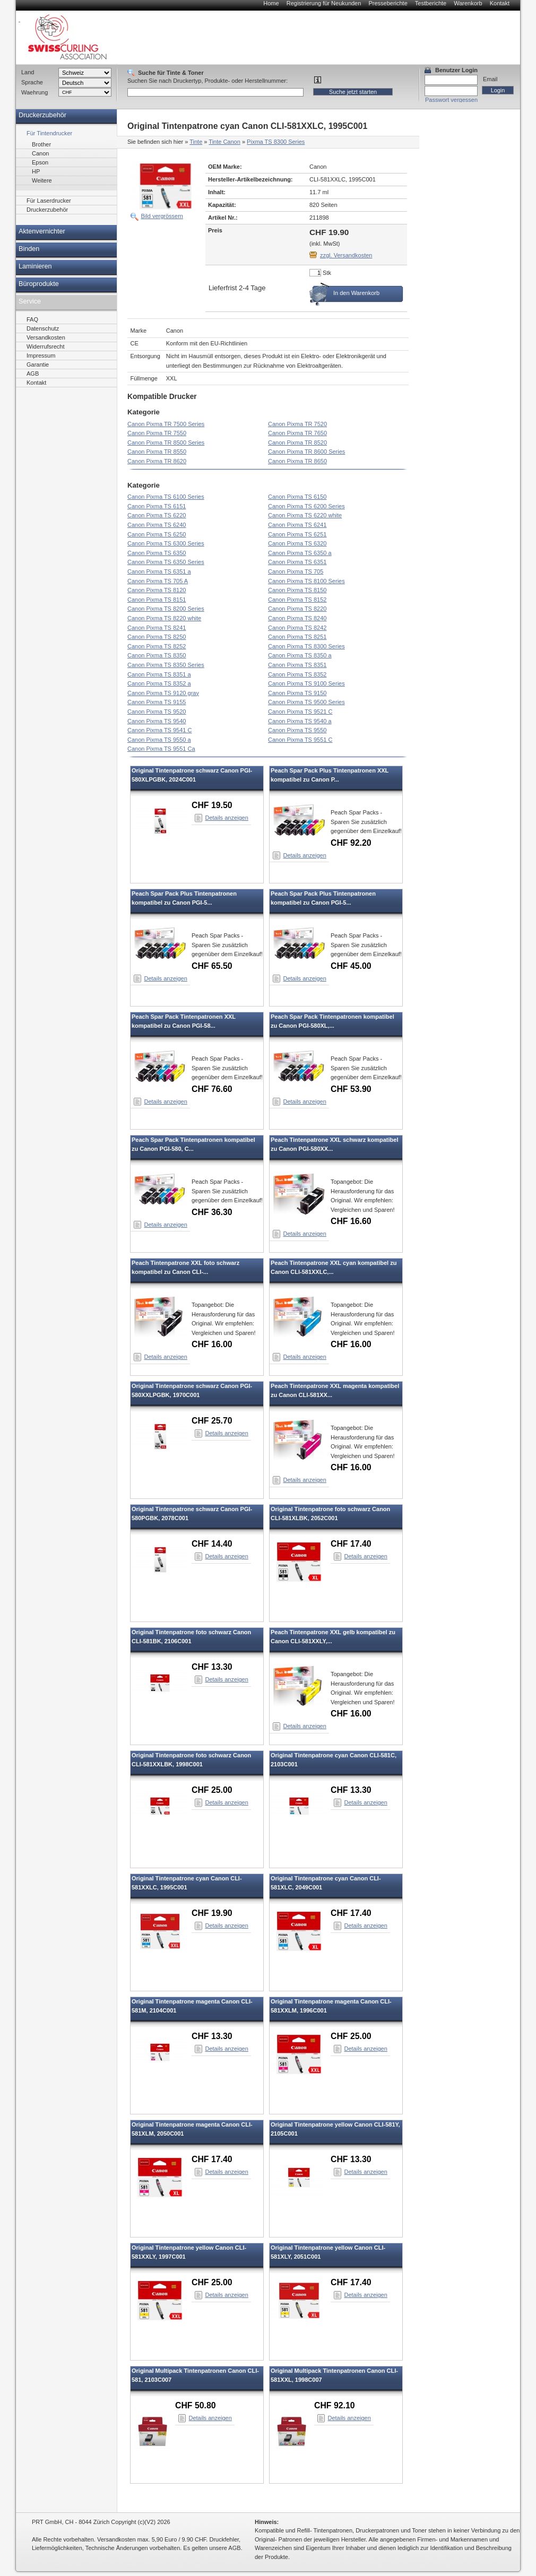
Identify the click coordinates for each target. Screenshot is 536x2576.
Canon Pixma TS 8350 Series (165, 665)
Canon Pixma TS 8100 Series (306, 581)
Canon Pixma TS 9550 (297, 730)
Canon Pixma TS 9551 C (300, 739)
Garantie (38, 364)
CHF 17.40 (351, 1543)
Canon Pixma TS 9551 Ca (161, 748)
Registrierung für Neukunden (324, 3)
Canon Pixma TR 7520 (297, 424)
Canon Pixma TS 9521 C (300, 711)
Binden (29, 249)
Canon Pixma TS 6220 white (305, 515)
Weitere (42, 180)
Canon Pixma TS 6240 (156, 525)
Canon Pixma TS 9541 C (159, 730)
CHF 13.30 (212, 1666)
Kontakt (499, 3)
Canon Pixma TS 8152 (297, 599)
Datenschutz (43, 328)
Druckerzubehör (42, 115)
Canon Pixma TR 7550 (156, 433)
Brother (41, 144)
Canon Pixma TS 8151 (156, 599)
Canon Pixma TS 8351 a (159, 674)
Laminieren (35, 266)
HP (36, 171)
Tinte (195, 141)
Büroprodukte (39, 284)
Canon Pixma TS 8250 (156, 637)
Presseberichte (387, 3)
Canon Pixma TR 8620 (156, 461)
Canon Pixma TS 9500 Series (306, 702)
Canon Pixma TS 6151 (156, 506)
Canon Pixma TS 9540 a (300, 721)
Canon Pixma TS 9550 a (159, 739)
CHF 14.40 (212, 1543)
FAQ (32, 319)
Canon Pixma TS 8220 (297, 608)
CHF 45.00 (351, 965)
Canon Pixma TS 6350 (156, 553)
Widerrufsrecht (46, 346)
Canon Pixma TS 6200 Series (306, 506)
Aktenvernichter (42, 231)
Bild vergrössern (162, 216)
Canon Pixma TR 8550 (156, 451)
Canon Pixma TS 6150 (297, 496)
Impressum (41, 355)
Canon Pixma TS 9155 (156, 702)
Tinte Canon (224, 141)
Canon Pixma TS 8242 (297, 628)
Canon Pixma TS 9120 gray (163, 693)
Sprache (32, 82)
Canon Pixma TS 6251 (297, 534)
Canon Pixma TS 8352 (297, 674)
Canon (40, 153)
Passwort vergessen (451, 99)
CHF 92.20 (351, 842)
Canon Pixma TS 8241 (156, 628)
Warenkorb (468, 3)
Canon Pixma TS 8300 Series (306, 646)
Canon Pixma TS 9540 (156, 721)
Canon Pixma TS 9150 (297, 693)
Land (27, 72)
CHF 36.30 (212, 1212)
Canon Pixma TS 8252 (156, 646)
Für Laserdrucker (49, 200)
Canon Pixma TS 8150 (297, 590)
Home (271, 3)
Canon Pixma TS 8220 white (164, 618)
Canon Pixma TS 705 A (157, 581)
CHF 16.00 (212, 1344)
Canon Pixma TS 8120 (156, 590)
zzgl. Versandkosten (346, 255)
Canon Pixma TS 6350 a (300, 553)
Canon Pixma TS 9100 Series (306, 683)
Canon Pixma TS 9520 (156, 711)
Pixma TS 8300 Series (276, 141)
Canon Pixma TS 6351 (297, 562)
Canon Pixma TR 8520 (297, 442)
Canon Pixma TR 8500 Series (165, 442)
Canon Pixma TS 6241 (297, 525)
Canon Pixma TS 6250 (156, 534)
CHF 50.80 (195, 2405)
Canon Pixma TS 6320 (297, 543)
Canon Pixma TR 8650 (297, 461)
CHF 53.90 (351, 1089)
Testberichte (430, 3)
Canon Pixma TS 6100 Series (165, 496)
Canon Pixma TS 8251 (297, 637)
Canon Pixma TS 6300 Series (165, 543)
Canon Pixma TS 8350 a (300, 655)
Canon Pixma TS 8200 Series (165, 608)
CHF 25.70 (212, 1420)
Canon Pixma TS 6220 (156, 515)
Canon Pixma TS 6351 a (159, 571)
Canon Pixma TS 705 (295, 571)
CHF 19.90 (212, 1913)
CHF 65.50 (212, 965)
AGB (33, 373)
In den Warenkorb (356, 293)
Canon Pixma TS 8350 (156, 655)
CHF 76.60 (212, 1089)
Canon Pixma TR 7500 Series (165, 424)
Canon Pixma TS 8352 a (159, 683)
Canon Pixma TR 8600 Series (306, 451)
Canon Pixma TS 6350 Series (165, 562)
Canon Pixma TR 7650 (297, 433)
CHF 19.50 (212, 805)
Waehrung (34, 92)
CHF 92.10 (334, 2405)
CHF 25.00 (212, 1789)
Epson (40, 162)
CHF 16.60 (351, 1221)
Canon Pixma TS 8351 (297, 665)
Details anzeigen (226, 817)
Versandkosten (46, 337)
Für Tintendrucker (49, 133)
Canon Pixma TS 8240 (297, 618)
